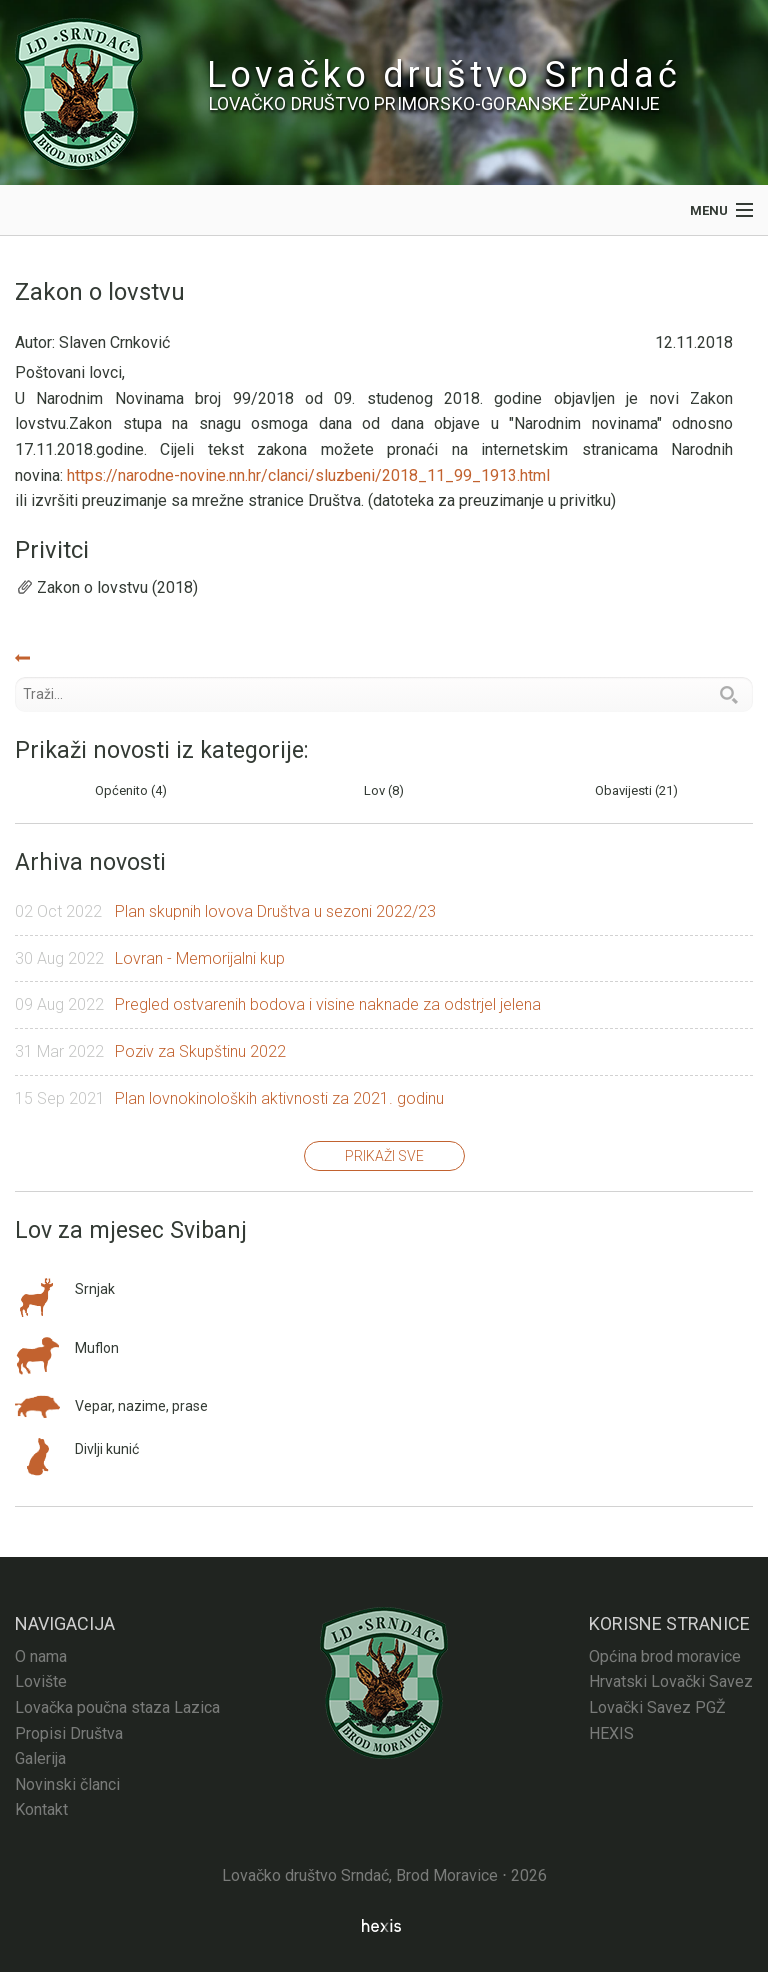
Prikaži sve (384, 1156)
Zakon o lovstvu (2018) (117, 587)
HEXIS (611, 1733)
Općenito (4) (131, 790)
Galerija (40, 1758)
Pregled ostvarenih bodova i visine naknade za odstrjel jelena (328, 1004)
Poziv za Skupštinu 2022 (200, 1051)
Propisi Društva (69, 1733)
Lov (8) (384, 790)
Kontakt (41, 1809)
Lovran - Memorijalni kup (200, 958)
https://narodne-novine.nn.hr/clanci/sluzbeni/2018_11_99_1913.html (308, 475)
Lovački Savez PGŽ (657, 1707)
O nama (41, 1656)
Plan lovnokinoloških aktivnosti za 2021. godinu (279, 1098)
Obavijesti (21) (636, 790)
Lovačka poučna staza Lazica (117, 1707)
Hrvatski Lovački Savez (671, 1681)
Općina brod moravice (665, 1656)
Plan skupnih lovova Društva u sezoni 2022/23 (275, 911)
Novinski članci (67, 1784)
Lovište (41, 1681)
